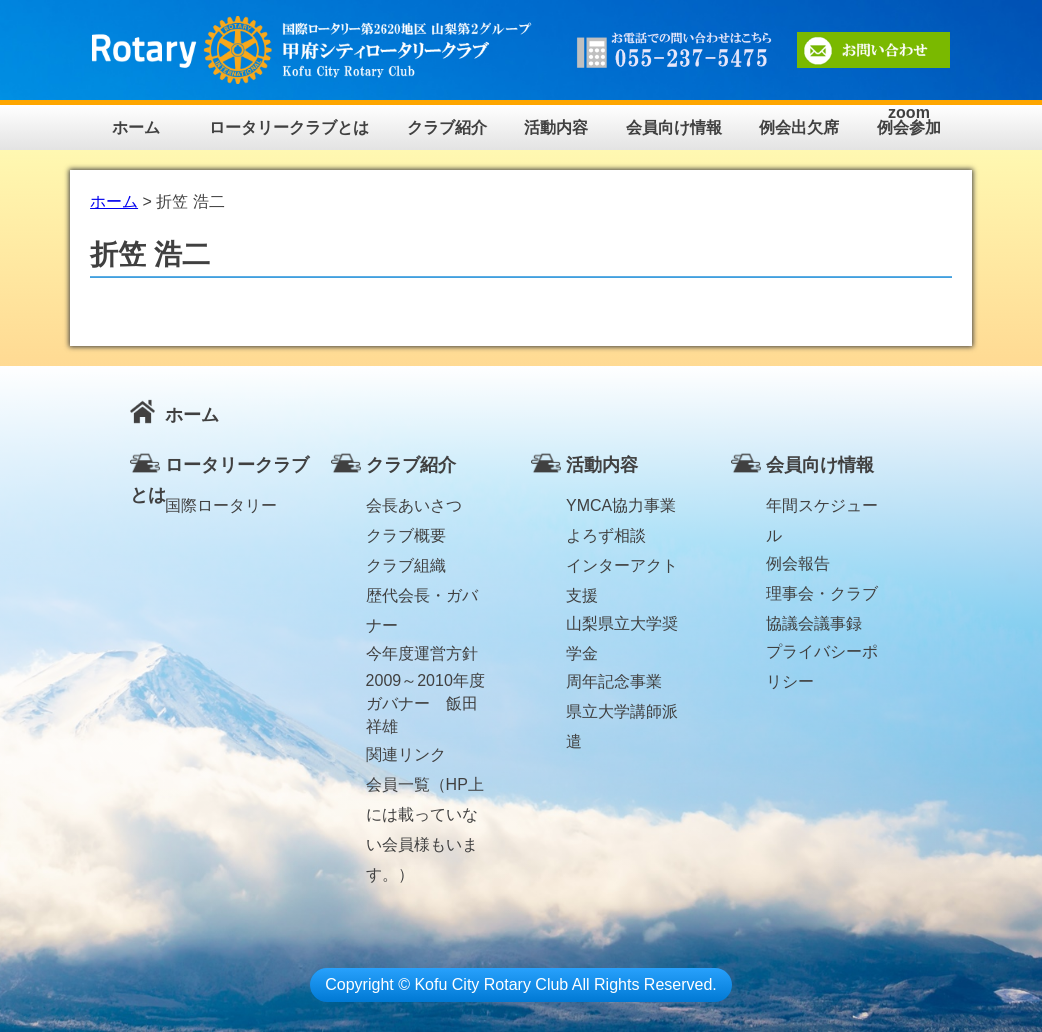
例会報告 (798, 563)
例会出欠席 (799, 127)
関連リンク (406, 754)
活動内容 (556, 127)
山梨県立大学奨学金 (622, 627)
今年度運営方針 (422, 653)
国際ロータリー (221, 505)
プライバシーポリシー (822, 655)
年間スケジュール (822, 509)
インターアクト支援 (622, 569)
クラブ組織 (406, 565)
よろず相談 (606, 535)
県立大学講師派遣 (622, 715)
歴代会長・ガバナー (422, 599)
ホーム (136, 127)
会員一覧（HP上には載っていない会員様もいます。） (425, 788)
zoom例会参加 (909, 120)
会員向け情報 (674, 127)
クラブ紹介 (447, 127)
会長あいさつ (414, 505)
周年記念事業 (614, 681)
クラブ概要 (406, 535)
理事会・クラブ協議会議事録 (822, 597)
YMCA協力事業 (621, 505)
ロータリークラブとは (289, 127)
